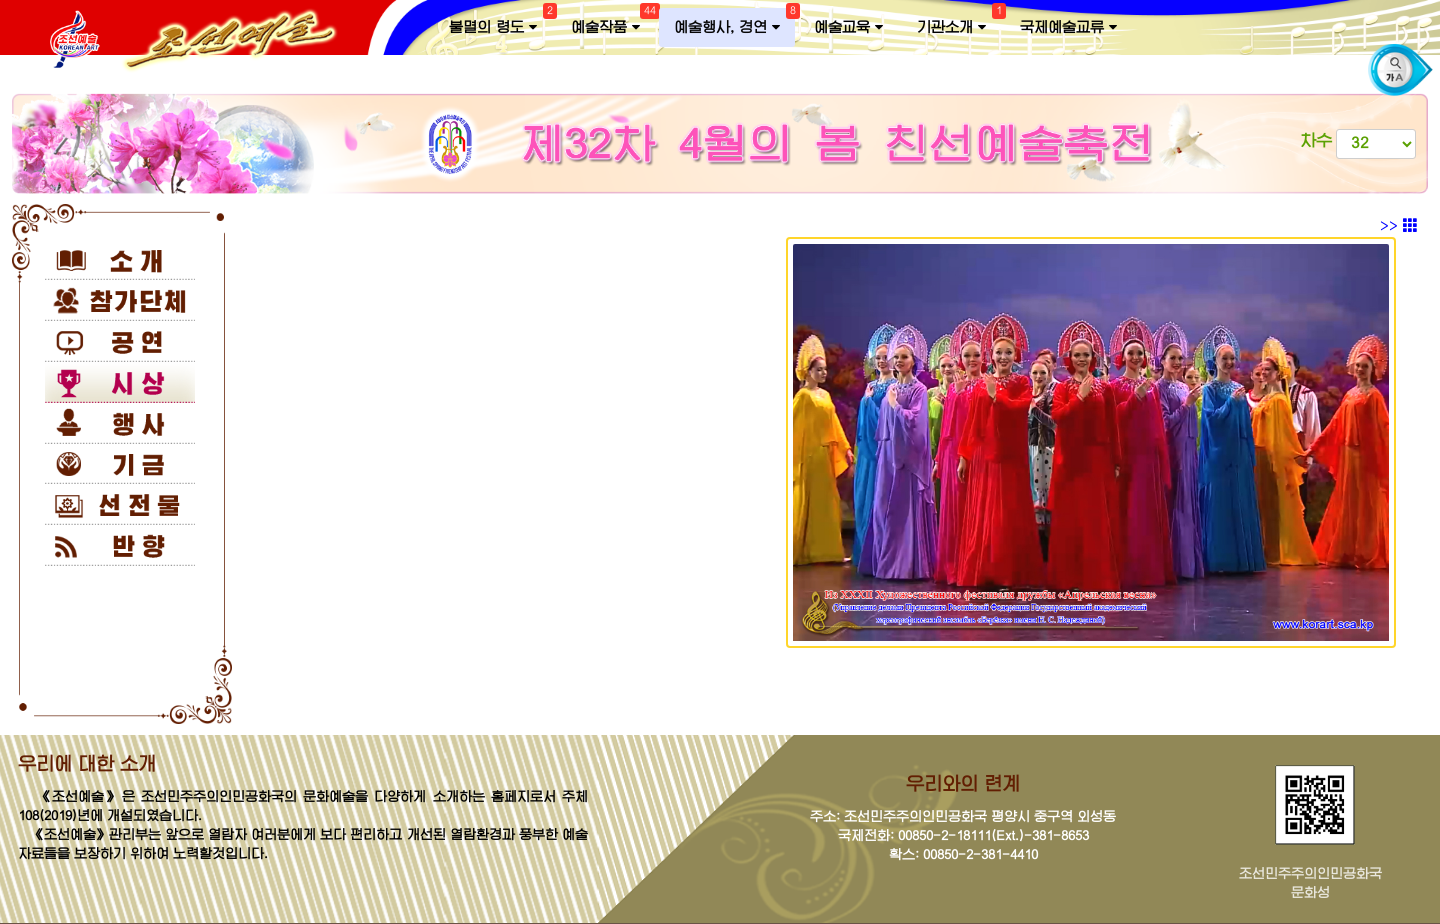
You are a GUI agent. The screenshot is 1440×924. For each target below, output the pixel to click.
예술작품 (613, 23)
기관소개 (959, 23)
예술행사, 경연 (734, 23)
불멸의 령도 (500, 23)
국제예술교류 (1068, 27)
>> (1399, 226)
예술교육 (848, 27)
